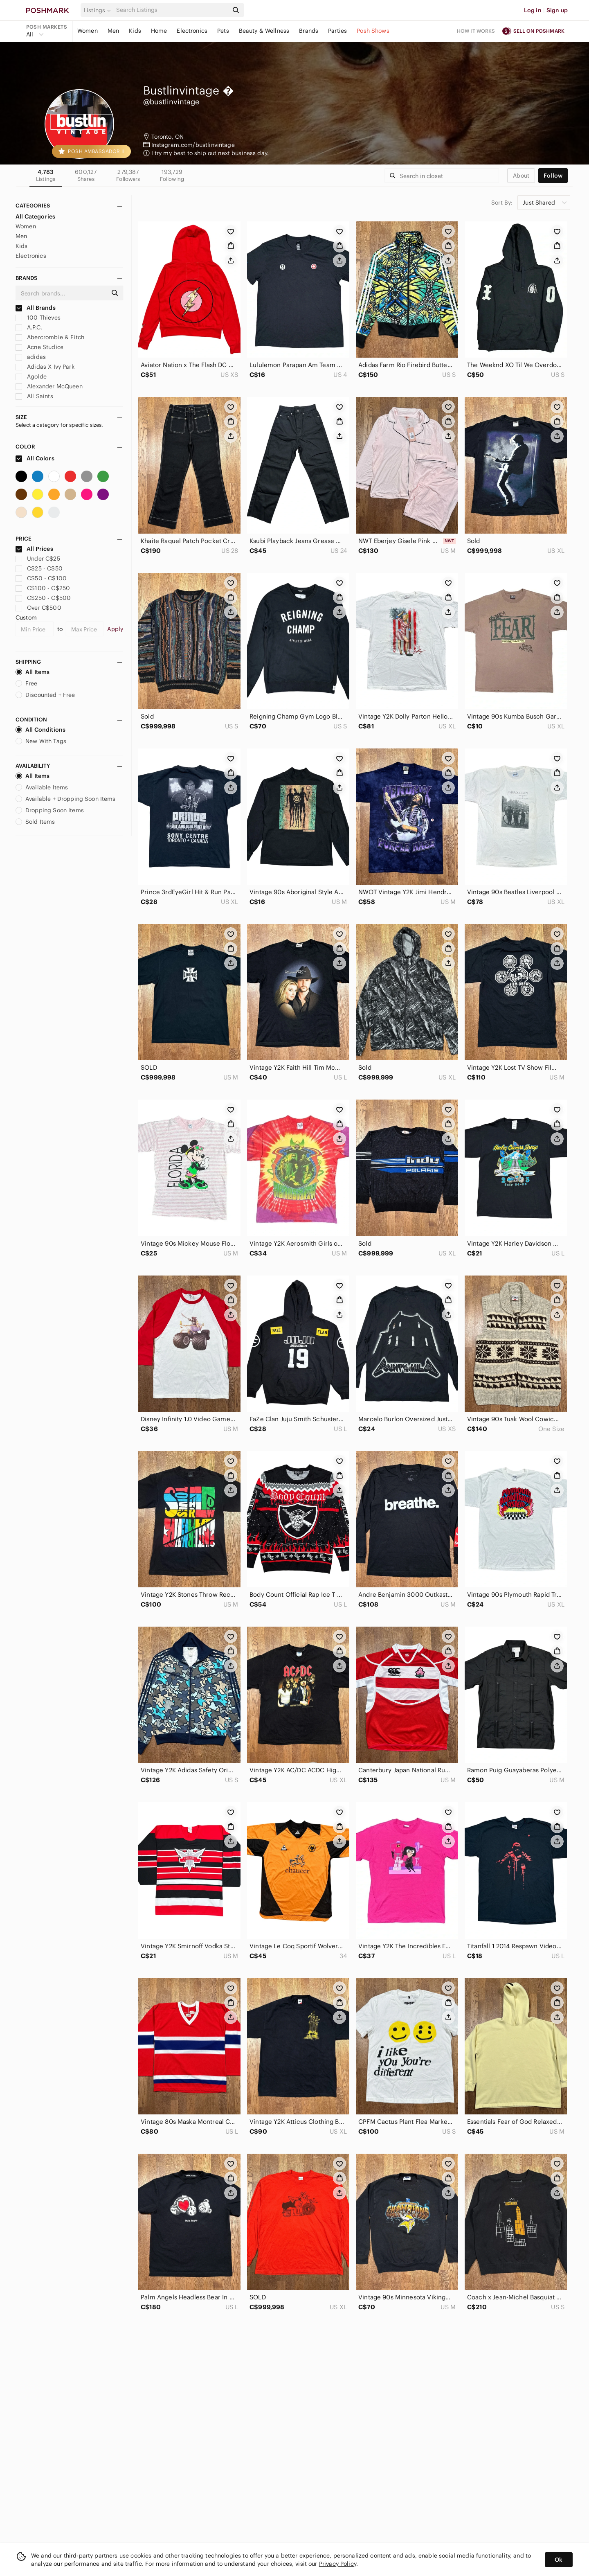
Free (27, 683)
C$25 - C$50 (39, 568)
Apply (115, 629)
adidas (31, 357)
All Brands (36, 307)
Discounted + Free (45, 695)
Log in (533, 10)
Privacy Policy (337, 2563)
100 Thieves (38, 317)
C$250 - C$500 (43, 598)
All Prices (34, 548)
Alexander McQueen (49, 386)
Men (113, 30)
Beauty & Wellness (264, 30)
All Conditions (40, 729)
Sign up (557, 10)
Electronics (192, 30)
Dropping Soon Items (50, 810)
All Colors (35, 458)
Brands (308, 30)
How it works (476, 31)
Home (159, 30)
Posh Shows (373, 30)
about (521, 175)
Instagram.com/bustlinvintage (193, 145)
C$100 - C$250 (43, 588)
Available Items (42, 787)
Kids (135, 30)
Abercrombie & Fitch (50, 337)
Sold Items (35, 821)
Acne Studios (39, 347)
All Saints (34, 396)
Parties (337, 30)
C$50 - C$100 (41, 578)
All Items (32, 672)
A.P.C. (29, 327)
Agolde (31, 376)
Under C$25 (38, 558)
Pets (223, 30)
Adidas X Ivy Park (45, 366)
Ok (558, 2559)
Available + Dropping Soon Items (66, 798)
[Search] (171, 10)
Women (87, 30)
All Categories (35, 216)
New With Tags (41, 741)
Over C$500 (38, 607)
